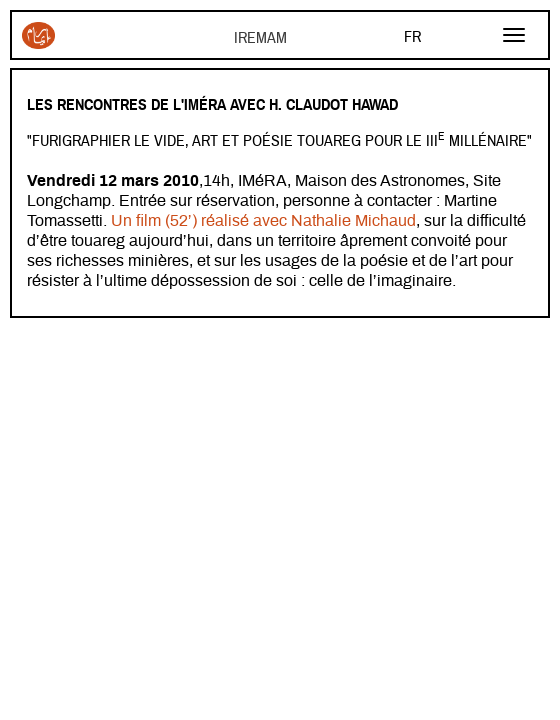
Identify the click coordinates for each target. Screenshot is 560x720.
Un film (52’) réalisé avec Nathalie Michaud (263, 221)
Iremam (38, 35)
